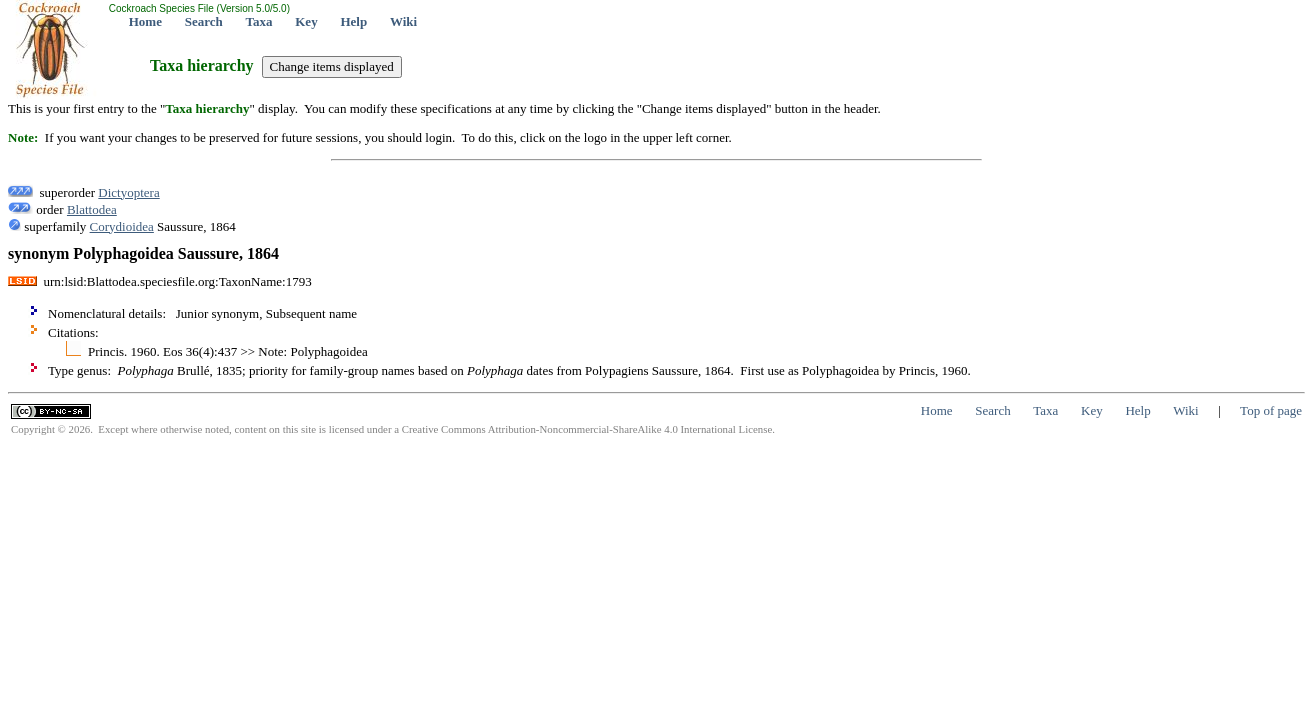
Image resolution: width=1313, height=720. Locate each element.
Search (204, 21)
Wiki (403, 21)
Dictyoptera (128, 192)
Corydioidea (122, 226)
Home (145, 21)
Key (306, 21)
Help (353, 21)
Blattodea (92, 209)
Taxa (259, 21)
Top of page (1271, 410)
